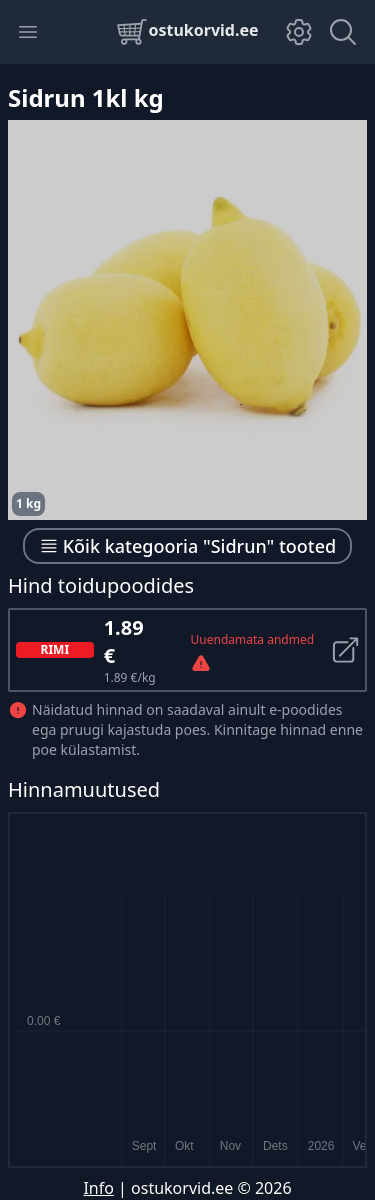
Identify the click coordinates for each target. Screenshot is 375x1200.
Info (98, 1188)
